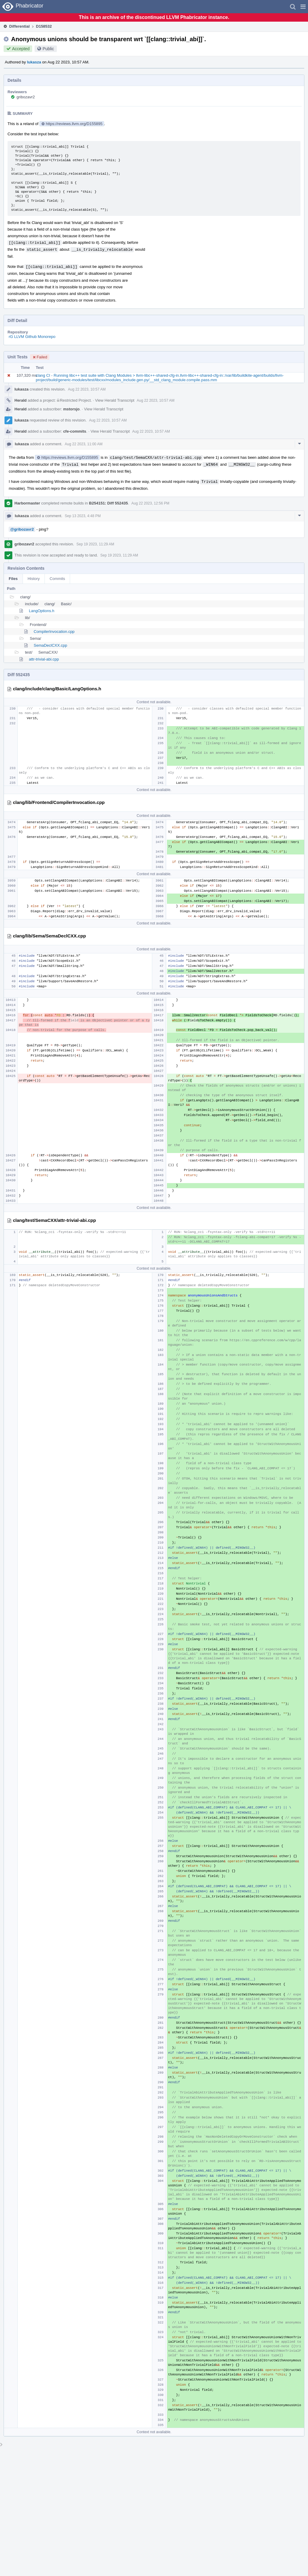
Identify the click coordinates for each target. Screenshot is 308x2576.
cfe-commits (74, 431)
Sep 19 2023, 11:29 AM (95, 544)
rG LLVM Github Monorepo (32, 336)
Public (48, 48)
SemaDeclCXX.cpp (50, 645)
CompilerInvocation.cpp (54, 631)
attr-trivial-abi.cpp (44, 659)
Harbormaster (27, 503)
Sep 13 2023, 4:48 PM (82, 516)
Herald (20, 400)
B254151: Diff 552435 (108, 503)
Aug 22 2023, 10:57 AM (87, 389)
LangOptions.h (41, 611)
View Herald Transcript (114, 400)
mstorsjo (71, 409)
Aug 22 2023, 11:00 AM (83, 444)
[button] (303, 6)
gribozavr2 (26, 97)
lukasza (34, 62)
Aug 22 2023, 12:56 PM (150, 503)
